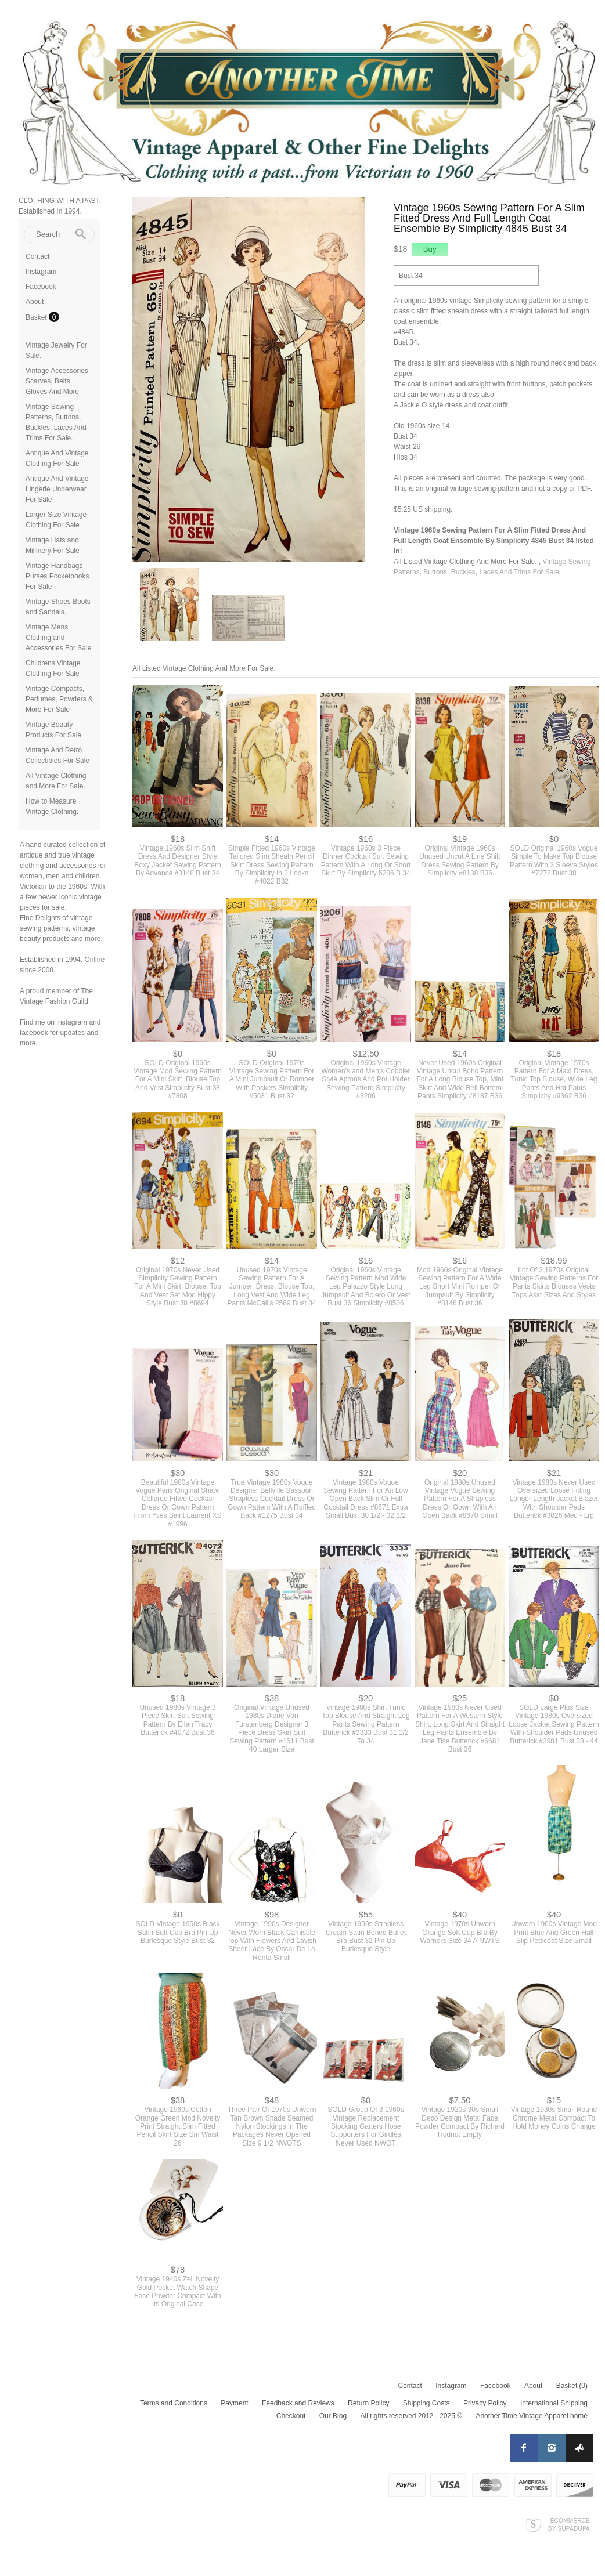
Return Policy (368, 2403)
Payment (234, 2403)
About (35, 302)
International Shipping (554, 2403)
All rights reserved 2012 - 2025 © (411, 2416)
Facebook (41, 287)
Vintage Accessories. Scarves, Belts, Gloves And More (58, 381)
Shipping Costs (426, 2403)
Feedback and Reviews (298, 2403)
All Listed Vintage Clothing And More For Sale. (465, 562)
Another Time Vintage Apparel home (532, 2416)
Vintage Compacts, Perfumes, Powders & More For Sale (59, 699)
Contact (37, 256)
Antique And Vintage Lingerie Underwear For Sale (57, 489)
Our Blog (333, 2416)
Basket (37, 317)
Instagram (41, 271)
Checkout (291, 2416)
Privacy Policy (485, 2403)
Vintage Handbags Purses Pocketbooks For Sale (57, 576)
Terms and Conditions (173, 2403)
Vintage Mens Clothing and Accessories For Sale (58, 637)
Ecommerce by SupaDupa (569, 2524)
